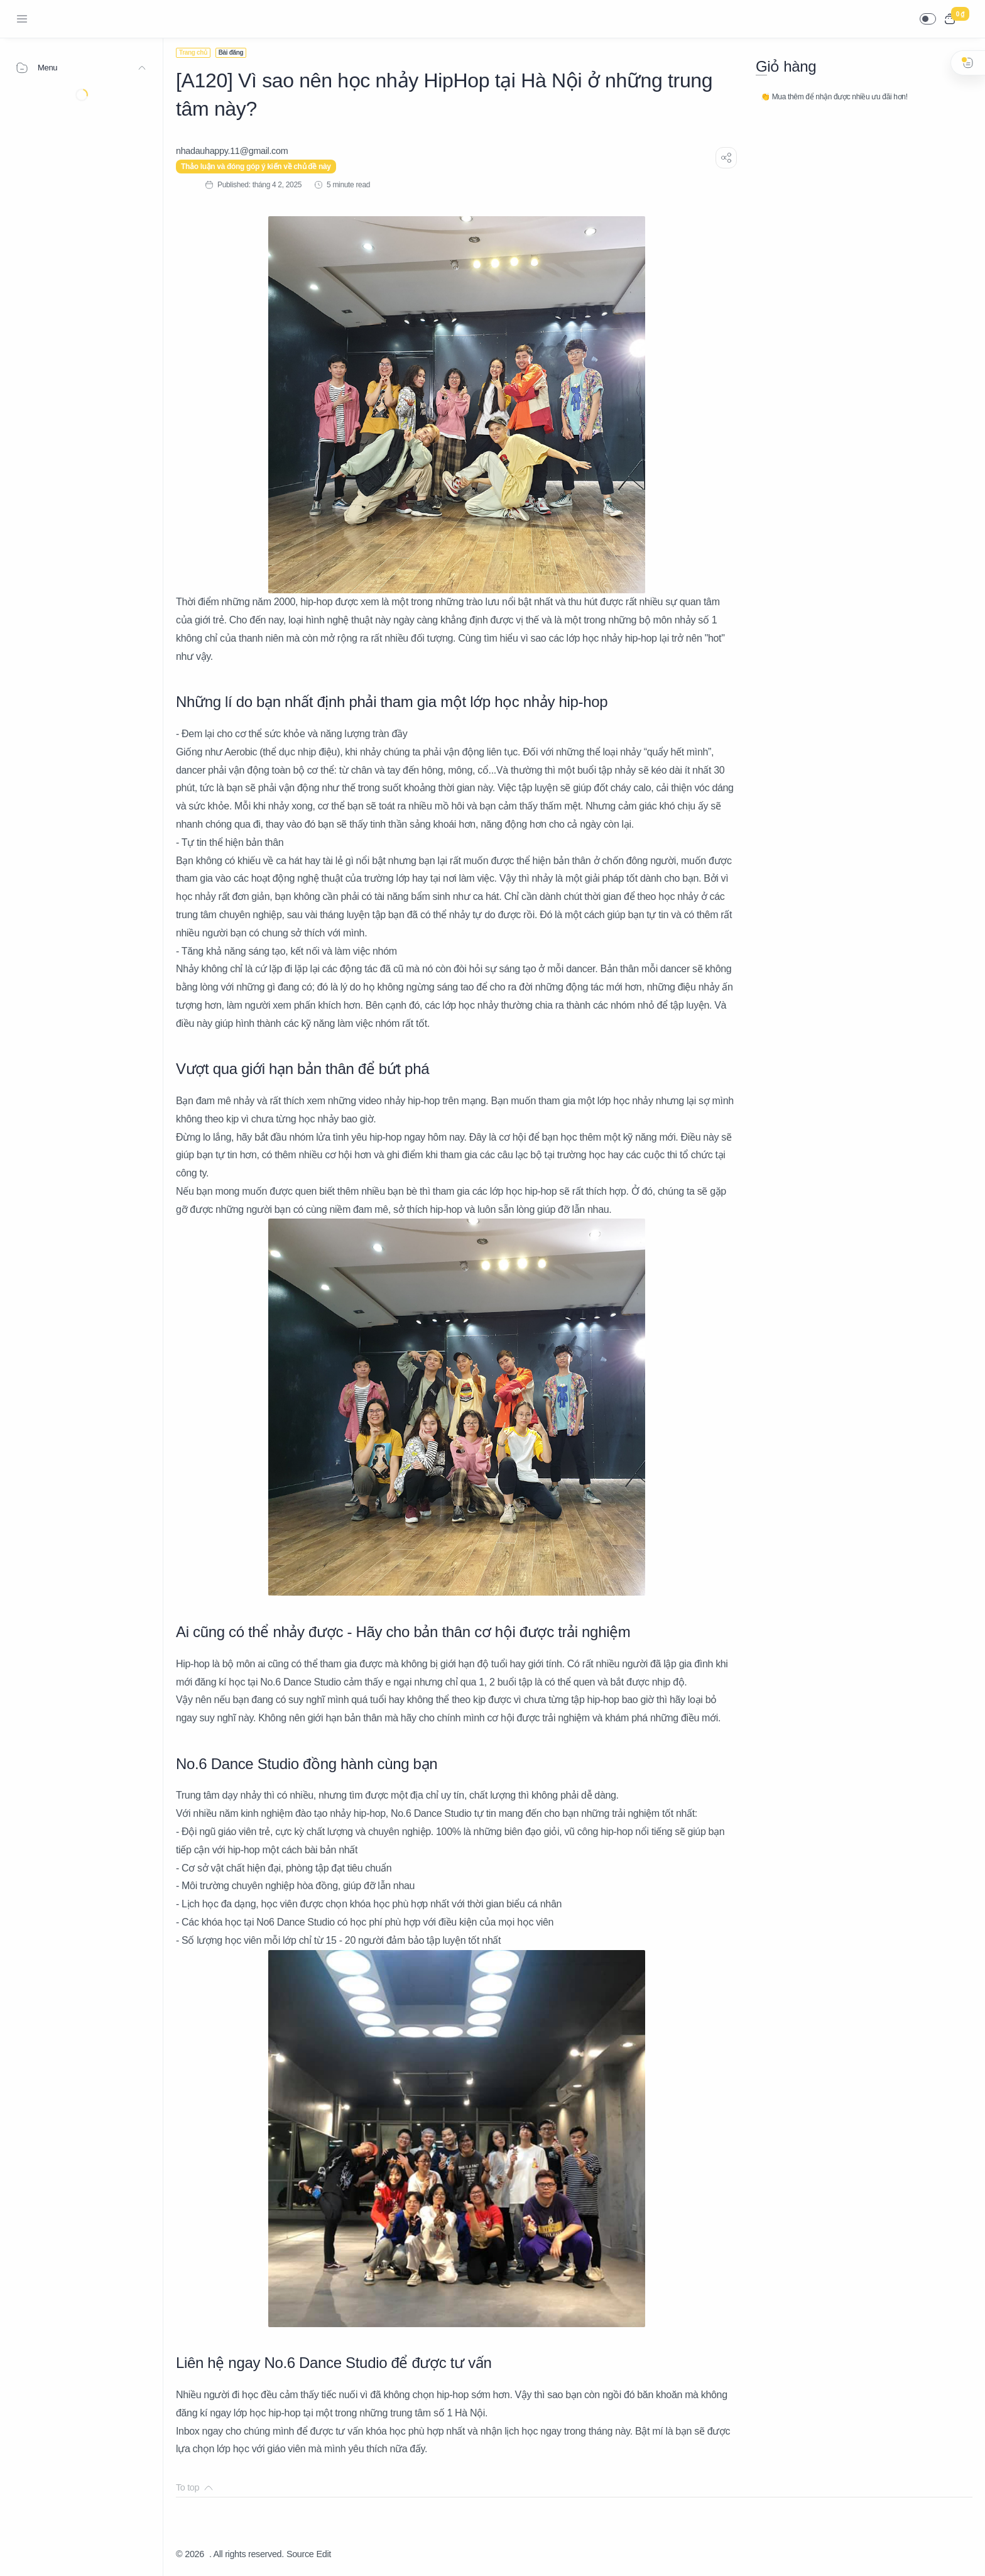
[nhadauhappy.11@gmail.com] (232, 151)
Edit (324, 2554)
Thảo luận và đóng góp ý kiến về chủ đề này (256, 166)
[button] (928, 19)
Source (300, 2554)
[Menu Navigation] (22, 19)
